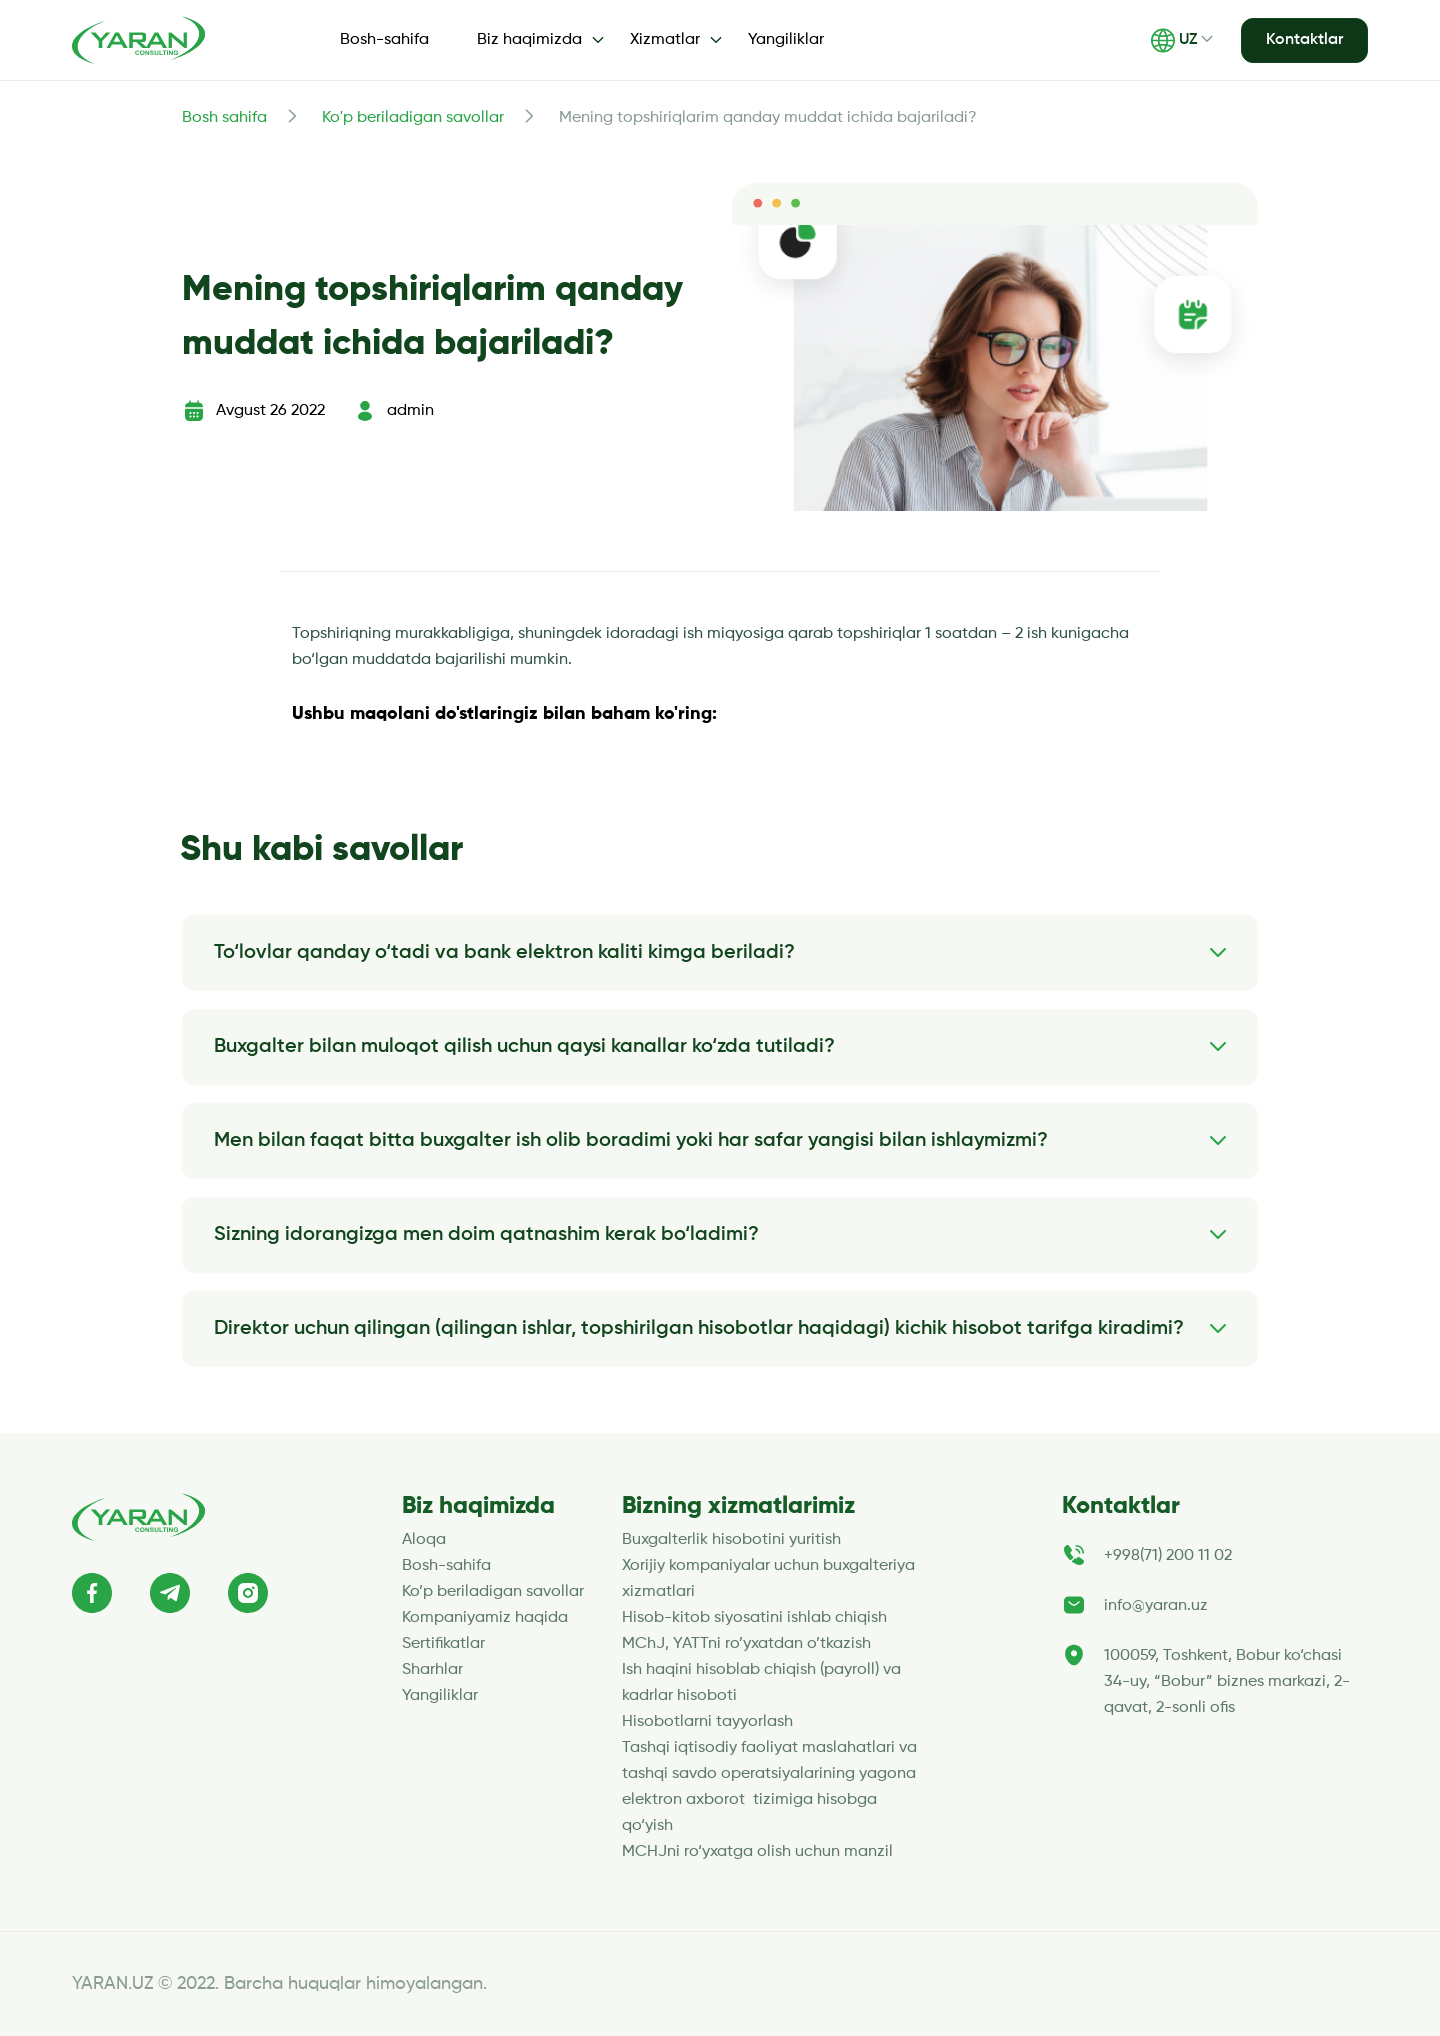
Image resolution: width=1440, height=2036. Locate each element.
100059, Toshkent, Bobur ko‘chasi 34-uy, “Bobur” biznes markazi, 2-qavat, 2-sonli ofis (1227, 1682)
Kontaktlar (1304, 40)
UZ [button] (1174, 40)
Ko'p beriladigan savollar (413, 118)
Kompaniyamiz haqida (485, 1618)
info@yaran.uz (1156, 1606)
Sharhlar (432, 1670)
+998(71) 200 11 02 (1168, 1556)
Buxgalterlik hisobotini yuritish (731, 1540)
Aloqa (424, 1540)
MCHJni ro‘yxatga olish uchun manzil (759, 1852)
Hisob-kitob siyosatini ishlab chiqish (754, 1618)
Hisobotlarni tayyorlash (707, 1722)
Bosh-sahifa (384, 40)
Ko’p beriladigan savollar (493, 1592)
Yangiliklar (786, 40)
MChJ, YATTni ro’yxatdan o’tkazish (746, 1644)
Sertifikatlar (443, 1644)
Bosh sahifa (224, 118)
